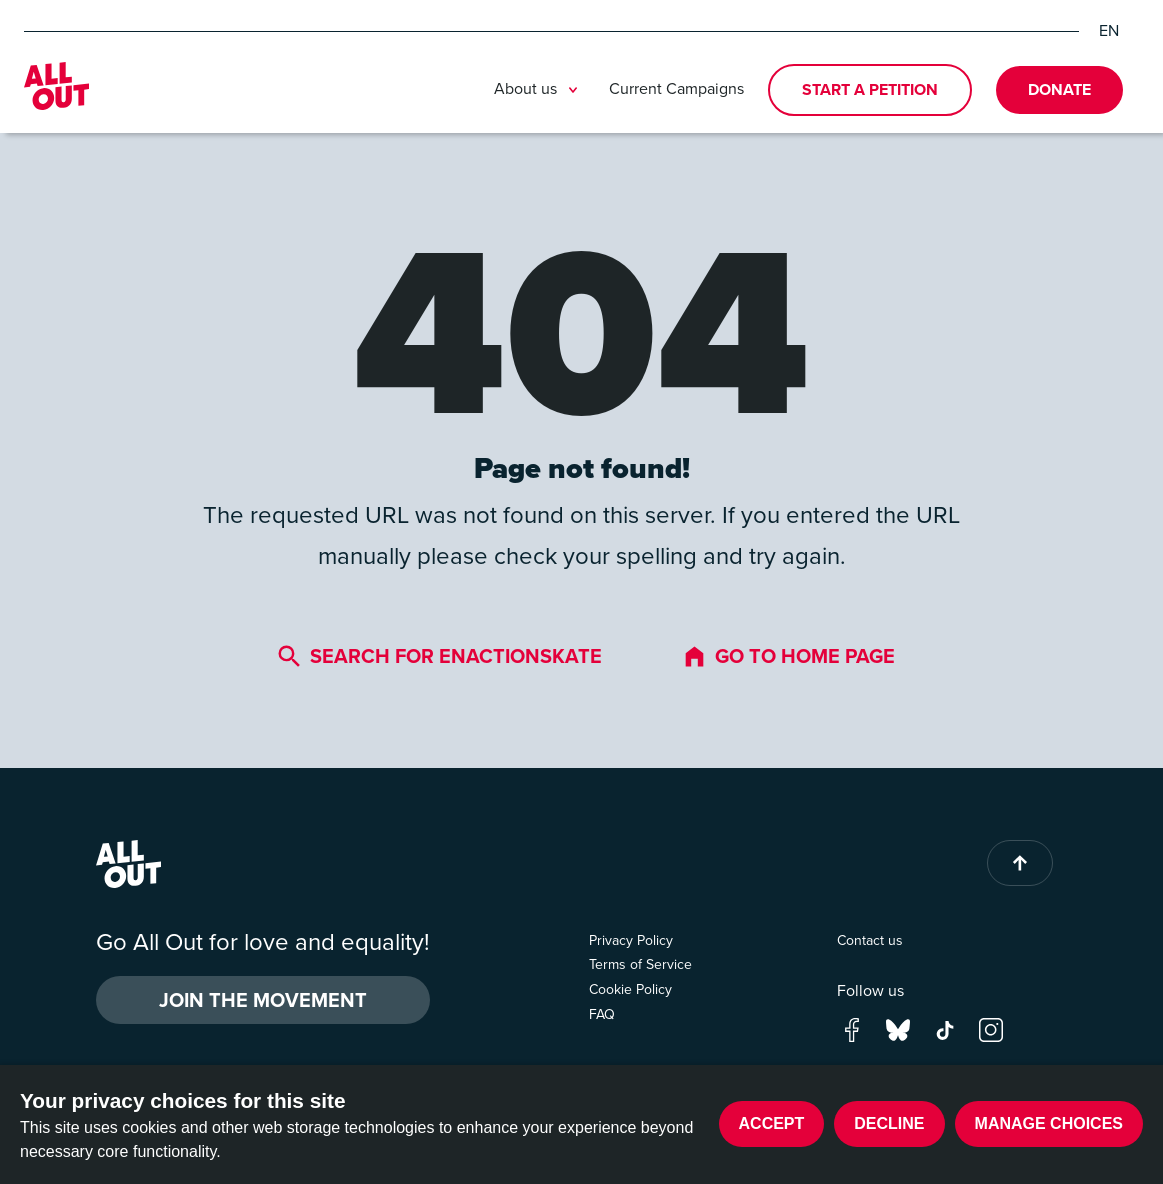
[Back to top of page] (1020, 863)
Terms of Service (640, 964)
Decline (889, 1123)
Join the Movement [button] (263, 1000)
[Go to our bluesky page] (898, 1028)
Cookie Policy (630, 989)
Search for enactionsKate (439, 656)
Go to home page (788, 656)
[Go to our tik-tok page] (945, 1028)
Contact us (870, 940)
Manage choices (1049, 1123)
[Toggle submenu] (573, 90)
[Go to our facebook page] (852, 1028)
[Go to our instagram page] (991, 1028)
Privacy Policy (631, 940)
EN (1109, 31)
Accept (772, 1123)
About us (539, 90)
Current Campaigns (676, 88)
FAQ (602, 1014)
